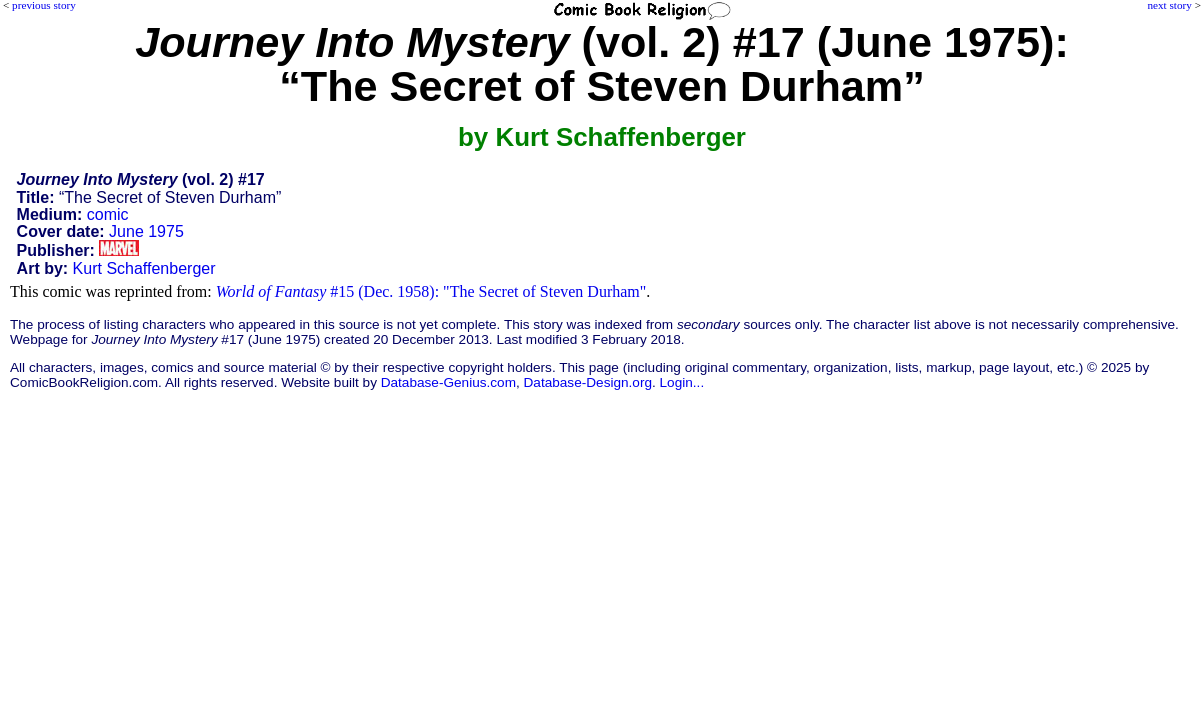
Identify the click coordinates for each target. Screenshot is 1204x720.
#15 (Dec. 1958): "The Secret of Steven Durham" (431, 291)
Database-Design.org (588, 382)
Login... (682, 382)
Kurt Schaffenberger (144, 268)
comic (108, 214)
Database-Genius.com (448, 382)
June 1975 (146, 231)
